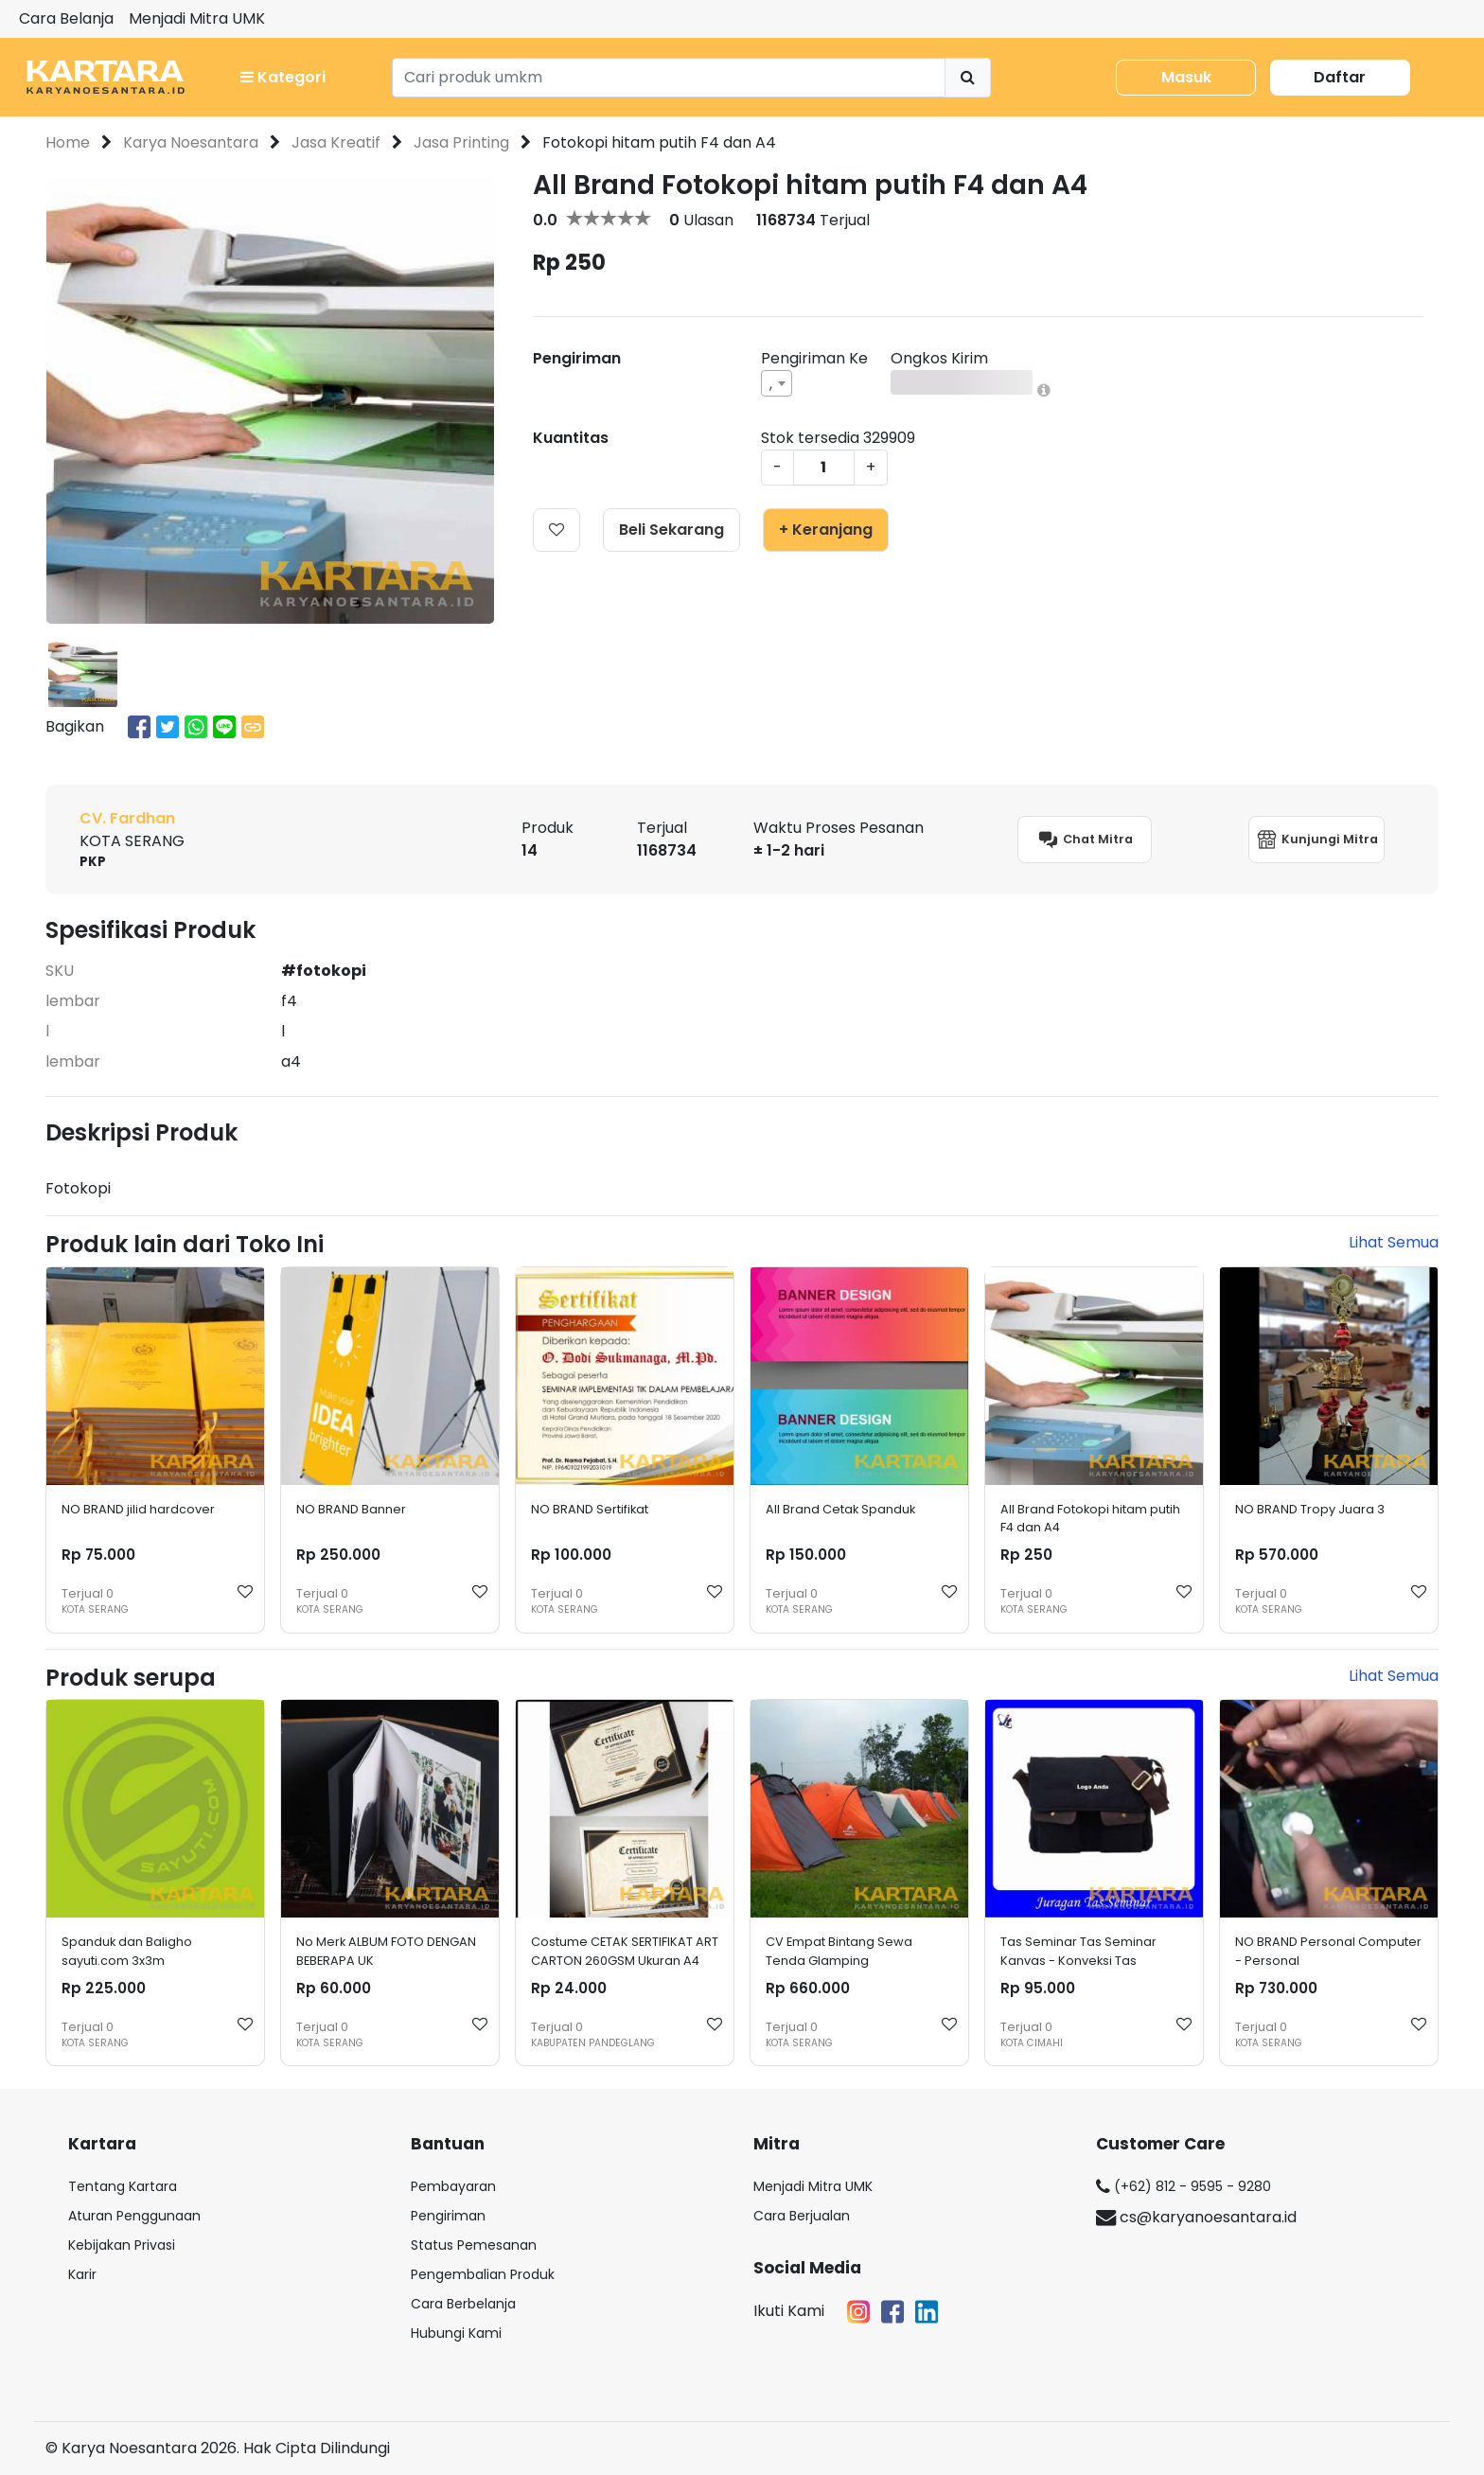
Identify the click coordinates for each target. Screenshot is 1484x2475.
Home (67, 142)
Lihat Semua (1394, 1242)
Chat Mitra (1084, 839)
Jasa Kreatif (336, 142)
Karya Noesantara (190, 142)
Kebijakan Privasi (121, 2245)
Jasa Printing (461, 142)
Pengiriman (448, 2215)
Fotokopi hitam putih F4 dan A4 (659, 142)
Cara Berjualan (801, 2215)
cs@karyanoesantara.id (1196, 2217)
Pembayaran (453, 2186)
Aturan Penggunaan (134, 2215)
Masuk (1186, 77)
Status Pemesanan (474, 2245)
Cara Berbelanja (463, 2303)
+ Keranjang (826, 529)
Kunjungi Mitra (1316, 839)
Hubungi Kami (456, 2333)
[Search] (668, 77)
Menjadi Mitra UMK (197, 18)
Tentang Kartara (122, 2186)
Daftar (1340, 77)
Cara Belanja (66, 18)
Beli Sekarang (671, 529)
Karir (82, 2274)
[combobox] (776, 383)
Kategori (283, 77)
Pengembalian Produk (483, 2274)
